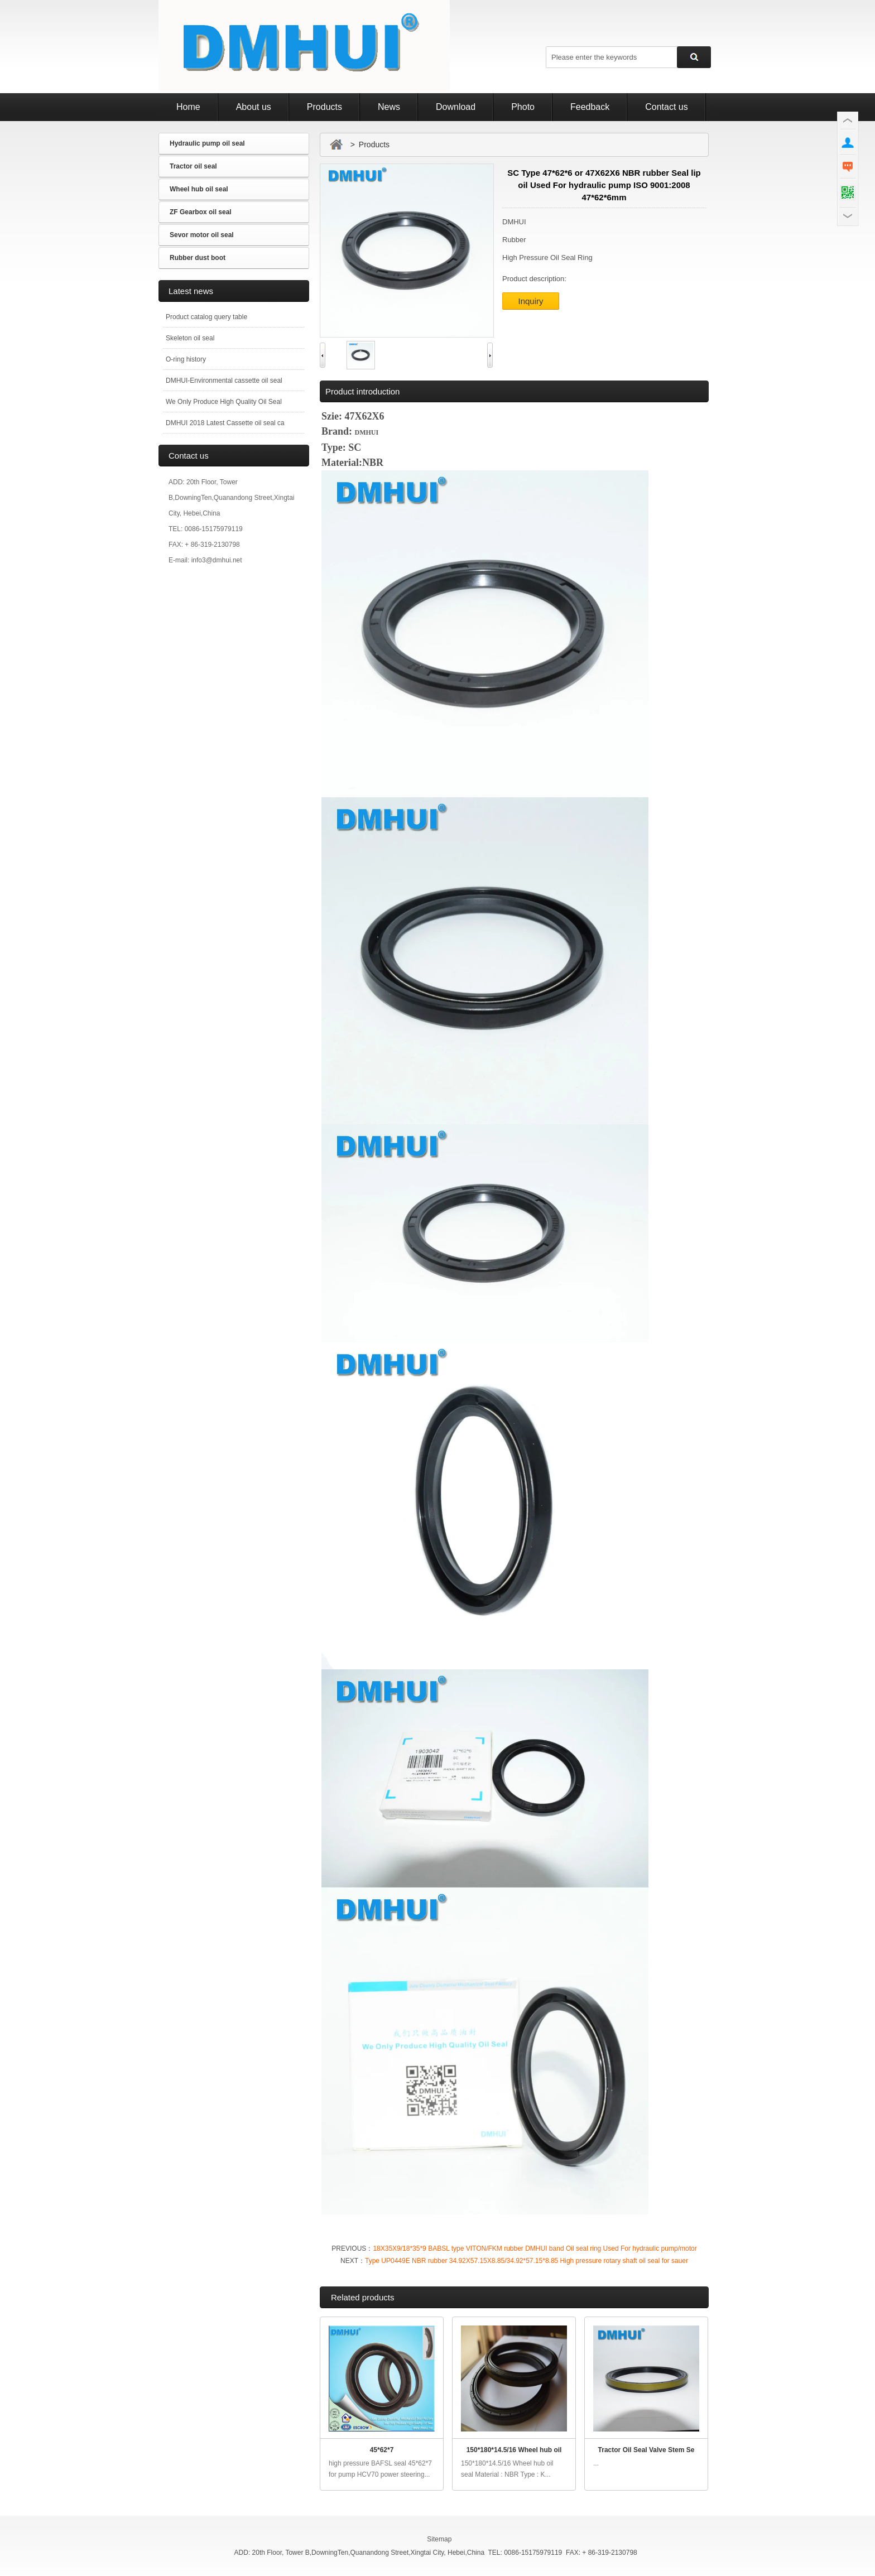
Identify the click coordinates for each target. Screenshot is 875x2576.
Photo (523, 107)
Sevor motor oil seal (202, 235)
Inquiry (530, 301)
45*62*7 (382, 2450)
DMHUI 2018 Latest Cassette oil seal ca (225, 423)
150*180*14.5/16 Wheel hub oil (514, 2450)
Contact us (666, 107)
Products (324, 107)
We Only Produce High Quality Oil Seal (224, 402)
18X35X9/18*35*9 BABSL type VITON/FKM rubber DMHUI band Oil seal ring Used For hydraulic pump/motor (534, 2248)
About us (253, 107)
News (389, 107)
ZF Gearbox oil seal (201, 212)
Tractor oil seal (193, 166)
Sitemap (439, 2539)
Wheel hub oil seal (199, 189)
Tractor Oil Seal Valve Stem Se (646, 2450)
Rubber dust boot (197, 258)
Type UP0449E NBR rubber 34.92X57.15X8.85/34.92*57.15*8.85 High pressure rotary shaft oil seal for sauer (526, 2261)
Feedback (589, 107)
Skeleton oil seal (190, 338)
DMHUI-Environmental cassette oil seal (224, 380)
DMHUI (367, 432)
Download (455, 107)
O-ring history (186, 359)
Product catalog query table (206, 317)
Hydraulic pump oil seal (207, 143)
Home (188, 107)
